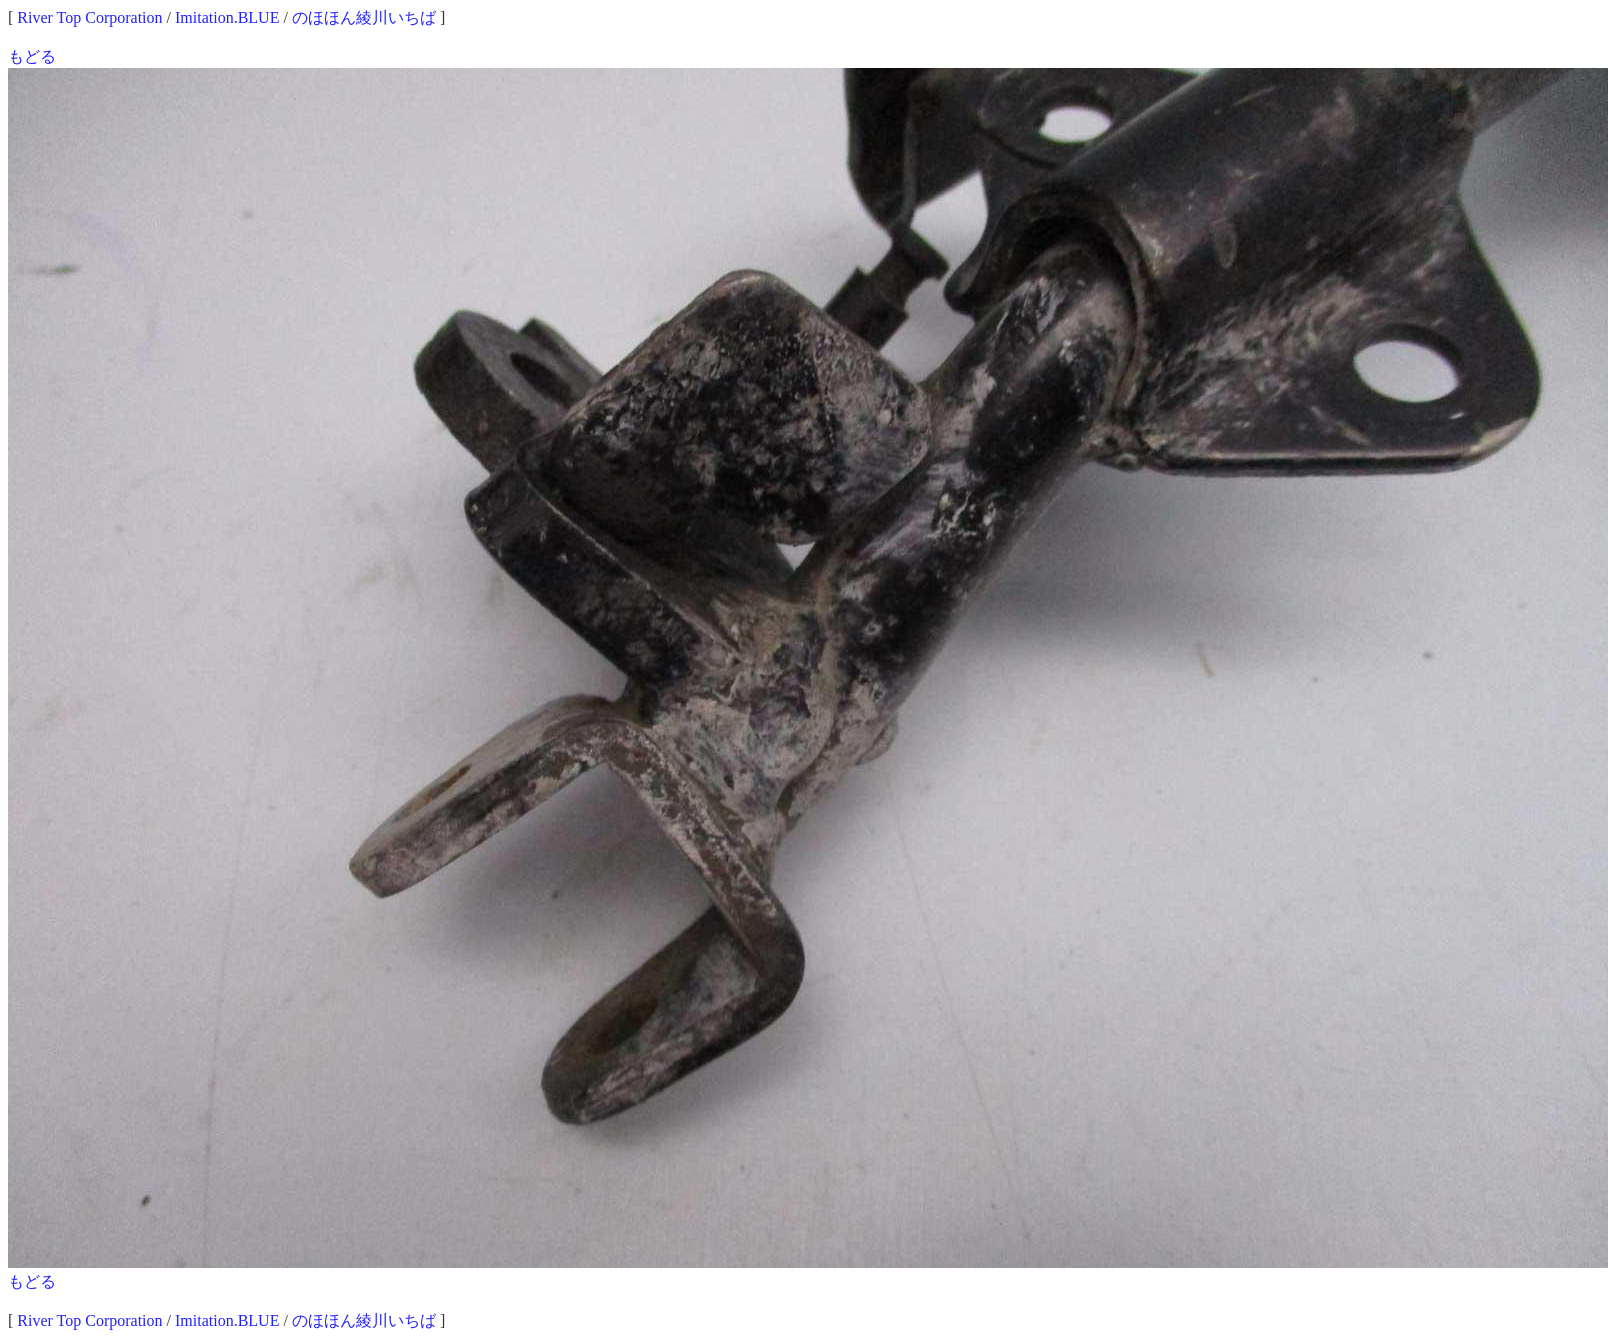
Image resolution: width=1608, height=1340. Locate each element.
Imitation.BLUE (227, 17)
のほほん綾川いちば (364, 17)
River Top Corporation (89, 17)
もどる (32, 56)
